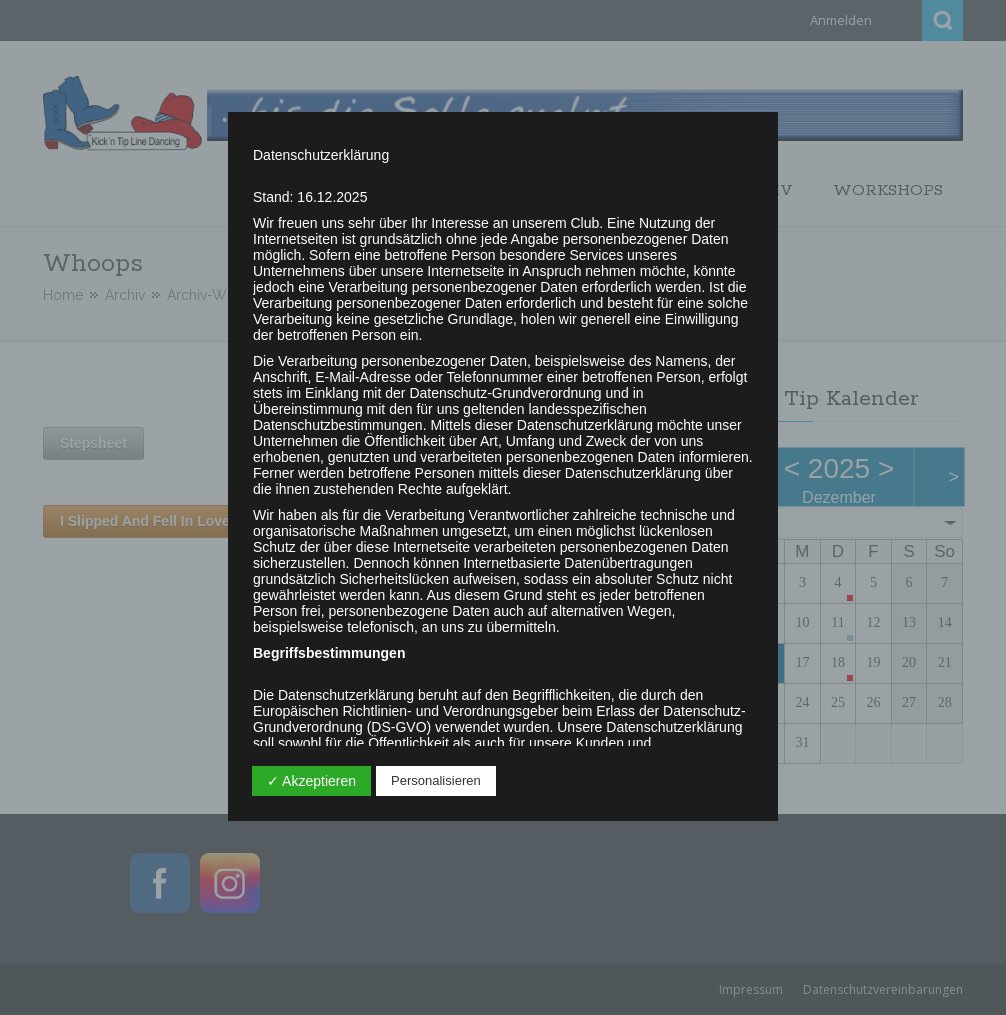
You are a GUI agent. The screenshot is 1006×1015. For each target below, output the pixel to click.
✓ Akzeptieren (311, 781)
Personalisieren (436, 780)
